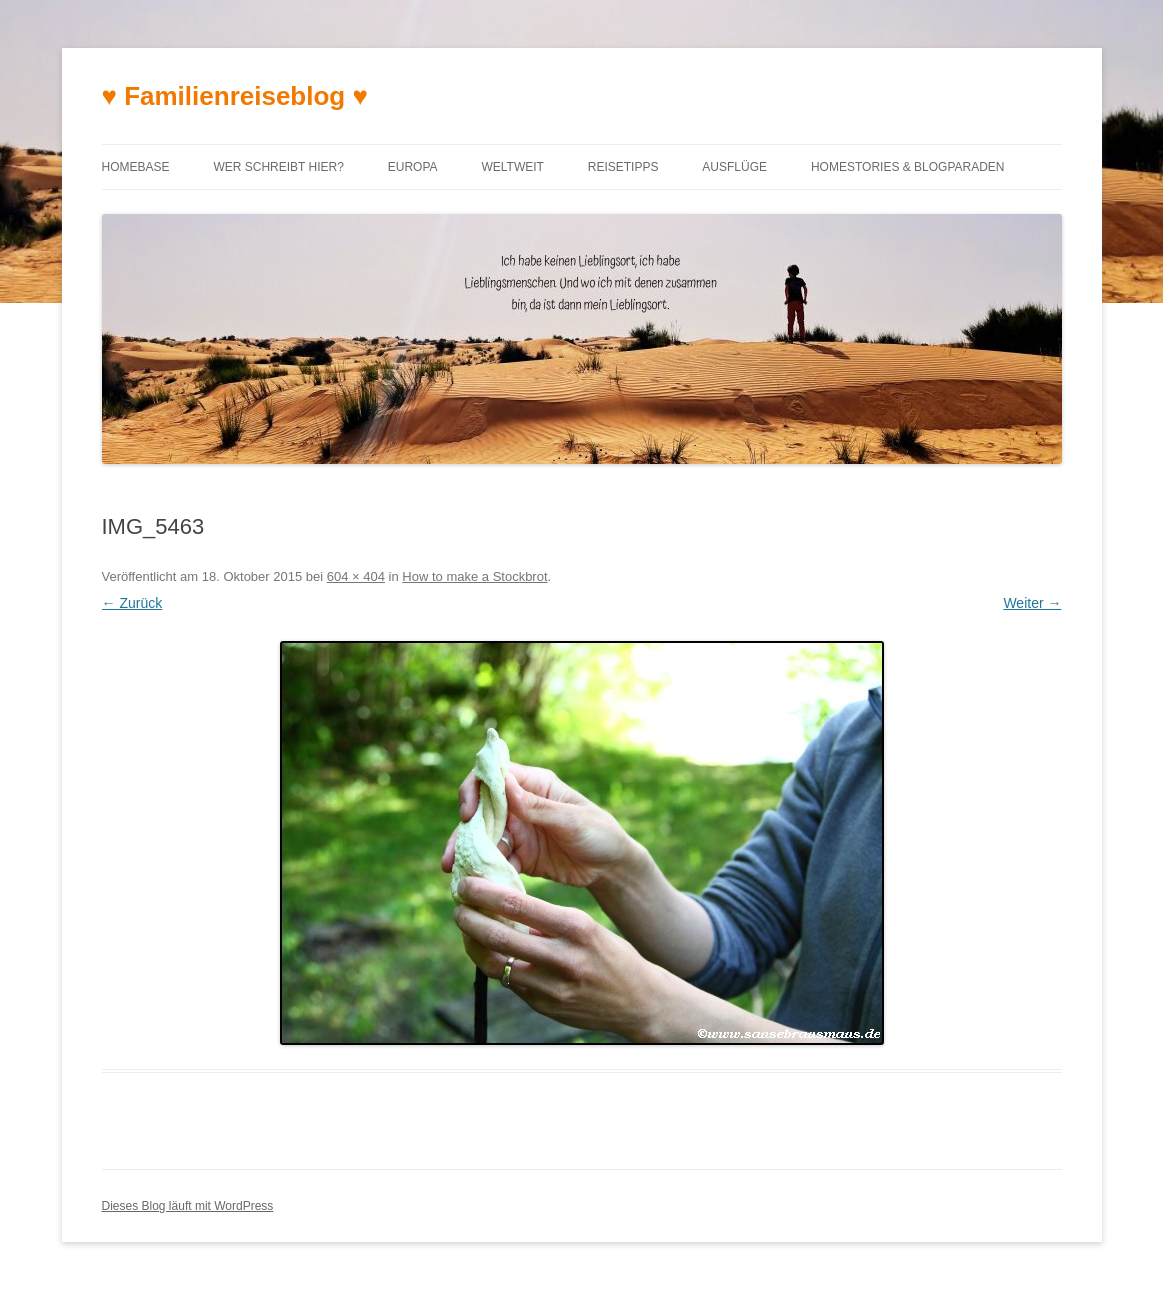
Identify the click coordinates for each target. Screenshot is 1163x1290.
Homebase (136, 167)
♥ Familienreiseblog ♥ (235, 96)
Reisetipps (623, 167)
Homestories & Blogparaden (908, 167)
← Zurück (132, 603)
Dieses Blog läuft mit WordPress (188, 1206)
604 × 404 (356, 576)
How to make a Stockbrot (474, 576)
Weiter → (1032, 603)
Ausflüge (734, 167)
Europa (413, 167)
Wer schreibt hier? (278, 167)
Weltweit (512, 167)
